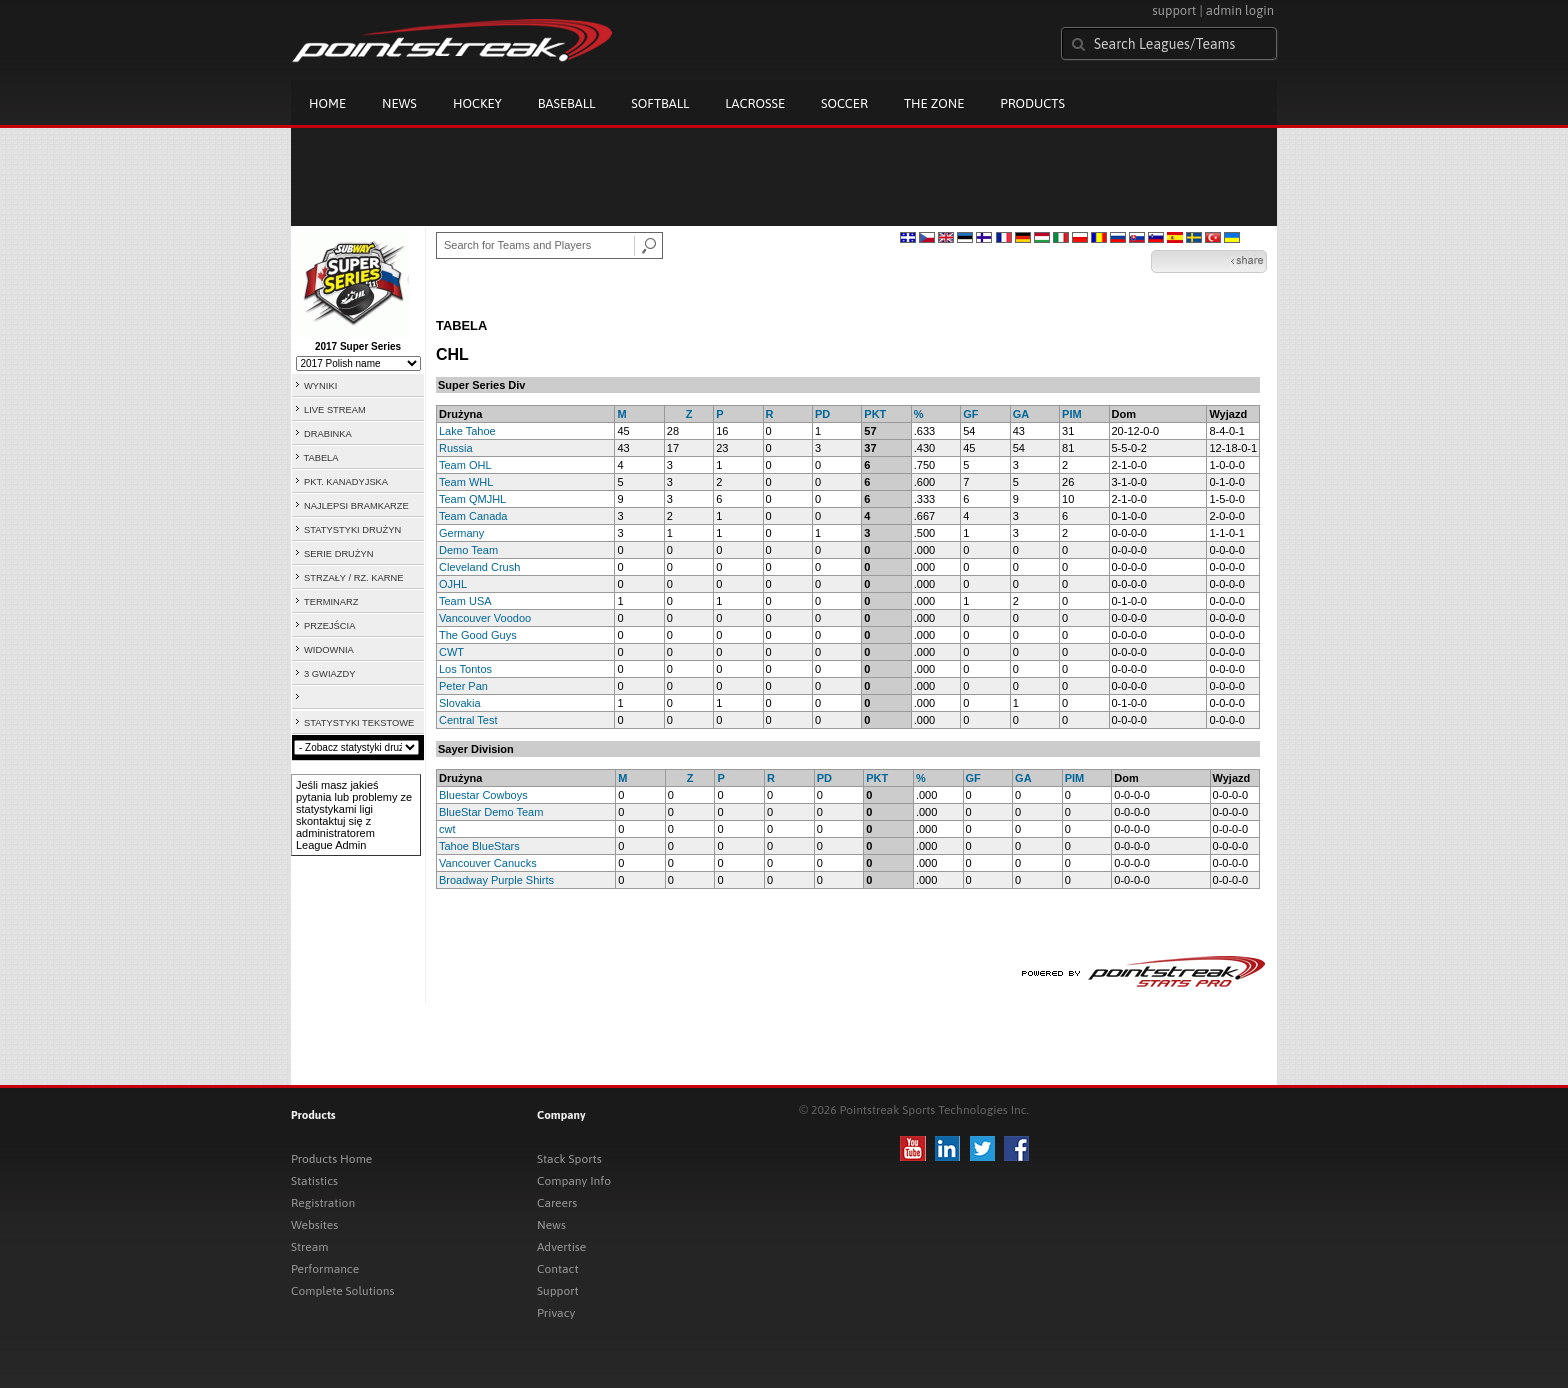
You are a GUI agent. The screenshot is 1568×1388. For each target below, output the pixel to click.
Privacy (556, 1313)
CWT (451, 652)
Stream (309, 1247)
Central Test (468, 720)
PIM (1072, 414)
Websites (314, 1225)
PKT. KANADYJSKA (346, 482)
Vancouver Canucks (488, 863)
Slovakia (460, 703)
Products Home (331, 1159)
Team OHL (465, 465)
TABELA (320, 458)
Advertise (561, 1247)
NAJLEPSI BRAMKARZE (356, 506)
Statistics (314, 1181)
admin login (1240, 10)
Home (327, 103)
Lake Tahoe (467, 431)
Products (1032, 103)
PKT (875, 414)
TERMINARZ (331, 602)
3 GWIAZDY (329, 674)
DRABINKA (328, 434)
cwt (447, 829)
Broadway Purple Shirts (496, 880)
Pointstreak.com (452, 42)
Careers (557, 1203)
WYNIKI (320, 386)
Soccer (844, 103)
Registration (323, 1203)
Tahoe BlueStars (479, 846)
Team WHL (466, 482)
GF (970, 414)
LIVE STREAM (335, 410)
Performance (325, 1269)
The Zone (934, 103)
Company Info (574, 1181)
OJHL (453, 584)
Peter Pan (463, 686)
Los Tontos (465, 669)
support (1174, 10)
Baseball (567, 103)
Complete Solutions (342, 1291)
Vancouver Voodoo (485, 618)
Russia (456, 448)
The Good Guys (478, 635)
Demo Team (468, 550)
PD (822, 414)
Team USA (465, 601)
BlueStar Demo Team (491, 812)
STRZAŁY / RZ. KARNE (353, 578)
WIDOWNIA (329, 650)
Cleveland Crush (479, 567)
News (399, 103)
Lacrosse (755, 103)
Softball (660, 103)
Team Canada (473, 516)
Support (558, 1291)
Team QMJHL (472, 499)
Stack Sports (569, 1159)
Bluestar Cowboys (483, 795)
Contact (558, 1269)
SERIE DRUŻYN (338, 554)
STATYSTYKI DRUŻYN (352, 530)
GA (1021, 414)
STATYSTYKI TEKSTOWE (359, 723)
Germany (461, 533)
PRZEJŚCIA (329, 626)
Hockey (477, 103)
